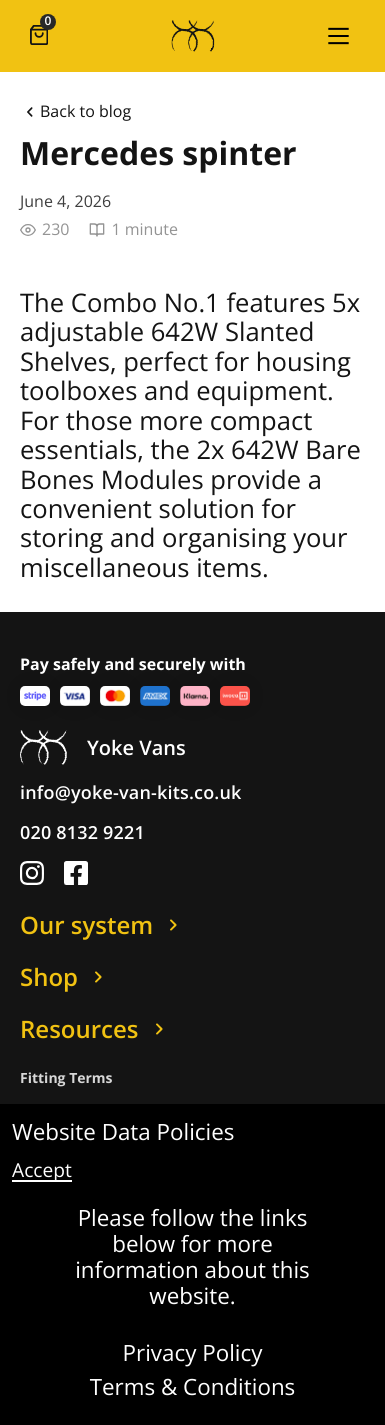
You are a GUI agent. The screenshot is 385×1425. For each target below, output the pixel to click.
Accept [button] (42, 1171)
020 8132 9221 (82, 833)
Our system (102, 925)
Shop (65, 977)
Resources (95, 1029)
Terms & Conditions (193, 1388)
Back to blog (75, 112)
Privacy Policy (193, 1354)
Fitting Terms (66, 1078)
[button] (338, 36)
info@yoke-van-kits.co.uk (131, 793)
